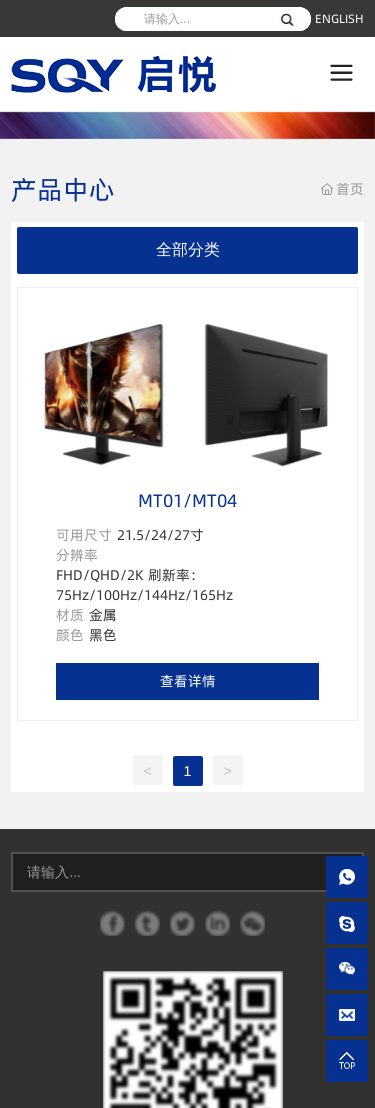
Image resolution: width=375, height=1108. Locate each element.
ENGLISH (339, 18)
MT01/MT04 (187, 500)
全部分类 (188, 249)
